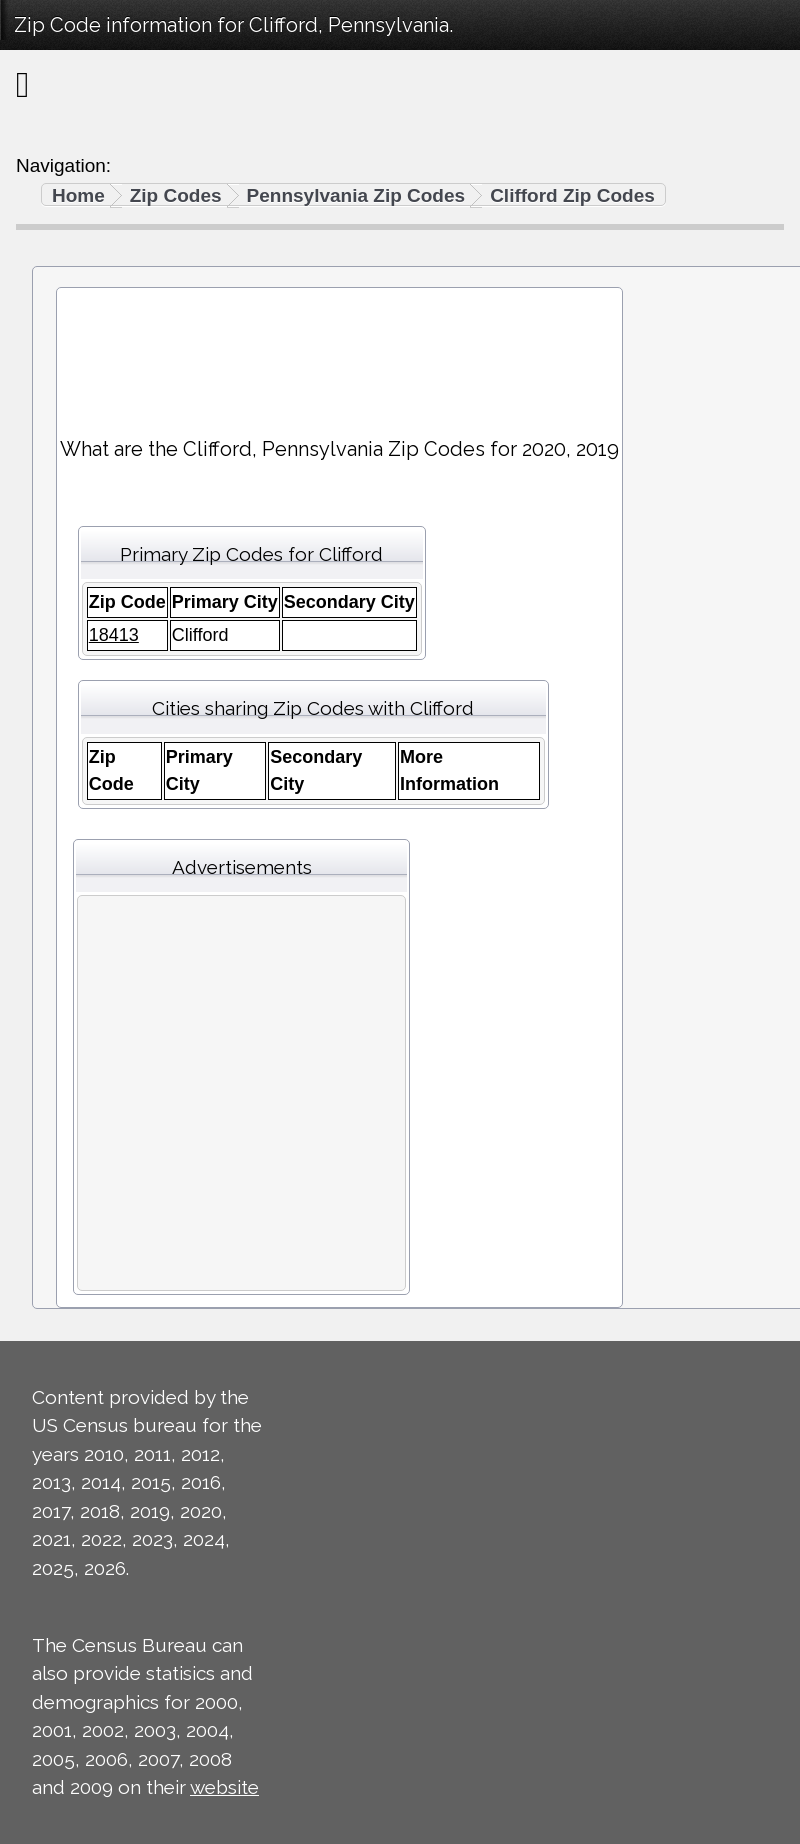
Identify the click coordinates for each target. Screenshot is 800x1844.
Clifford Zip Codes (572, 195)
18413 (114, 635)
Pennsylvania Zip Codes (356, 195)
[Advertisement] (339, 353)
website (224, 1787)
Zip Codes (176, 195)
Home (78, 195)
